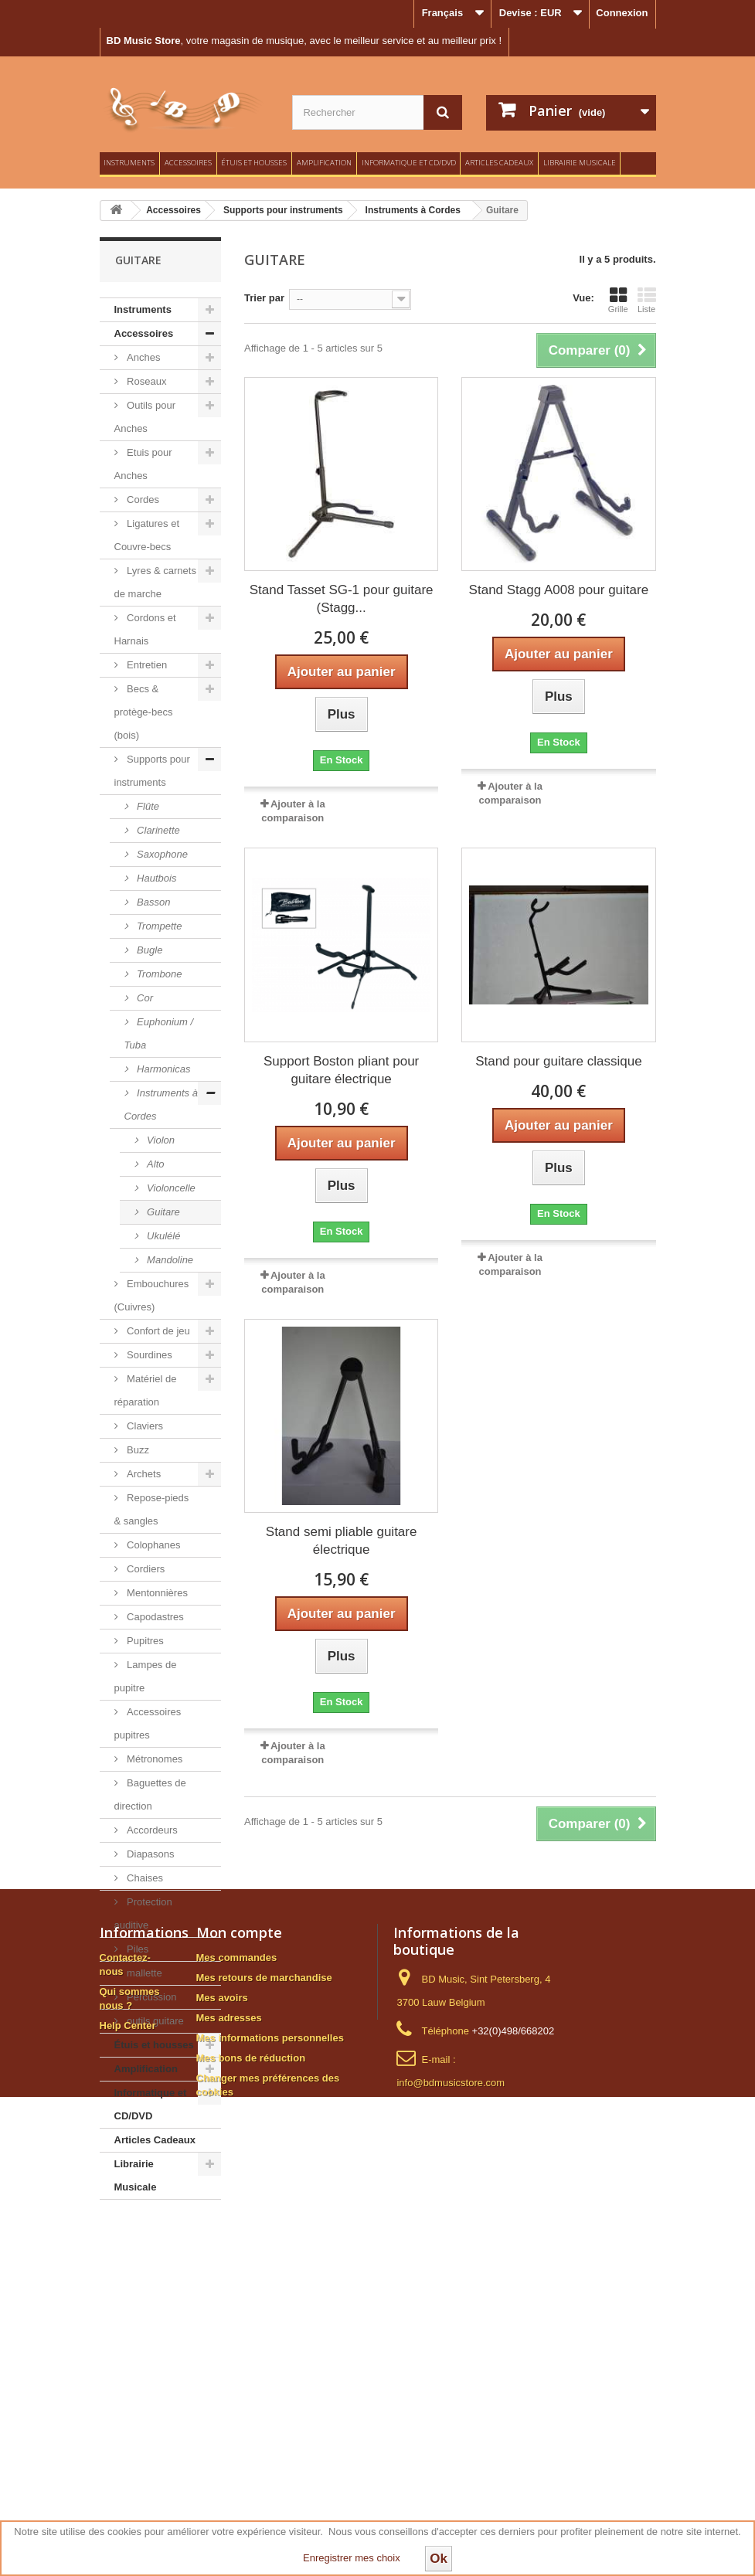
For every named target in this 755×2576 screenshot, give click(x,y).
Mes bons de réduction (251, 2430)
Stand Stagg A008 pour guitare (559, 590)
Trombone (158, 974)
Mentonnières (156, 1593)
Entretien (146, 665)
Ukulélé (163, 1236)
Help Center (128, 2398)
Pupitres (144, 1641)
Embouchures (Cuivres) (151, 1295)
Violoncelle (170, 1188)
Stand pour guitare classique (558, 1061)
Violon (160, 1140)
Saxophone (161, 854)
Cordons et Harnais (145, 629)
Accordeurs (151, 1830)
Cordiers (144, 1569)
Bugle (148, 950)
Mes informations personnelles (270, 2410)
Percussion (150, 1997)
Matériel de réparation (145, 1390)
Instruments (129, 163)
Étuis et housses (254, 163)
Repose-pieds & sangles (151, 1509)
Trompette (158, 926)
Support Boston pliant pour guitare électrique (341, 1070)
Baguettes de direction (150, 1794)
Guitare (162, 1212)
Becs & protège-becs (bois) (143, 712)
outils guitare (154, 2021)
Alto (155, 1164)
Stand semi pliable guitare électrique (341, 1540)
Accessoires (188, 163)
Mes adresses (229, 2390)
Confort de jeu (157, 1331)
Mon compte (239, 2305)
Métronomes (153, 1759)
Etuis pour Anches (143, 464)
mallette (143, 1973)
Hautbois (155, 878)
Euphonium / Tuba (159, 1033)
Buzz (137, 1450)
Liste (647, 300)
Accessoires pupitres (148, 1723)
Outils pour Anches (144, 416)
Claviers (144, 1426)
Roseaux (145, 381)
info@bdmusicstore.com (450, 2455)
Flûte (147, 806)
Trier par (264, 298)
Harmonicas (162, 1069)
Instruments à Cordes (161, 1104)
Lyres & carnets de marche (155, 582)
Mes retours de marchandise (264, 2350)
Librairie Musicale (579, 163)
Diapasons (149, 1854)
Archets (143, 1474)
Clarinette (157, 830)
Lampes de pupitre (145, 1676)
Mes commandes (236, 2330)
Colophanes (152, 1545)
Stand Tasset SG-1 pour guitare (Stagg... (342, 599)
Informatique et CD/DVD (409, 163)
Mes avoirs (222, 2370)
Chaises (144, 1878)
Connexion (622, 13)
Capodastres (154, 1617)
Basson (152, 902)
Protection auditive (143, 1913)
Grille (618, 300)
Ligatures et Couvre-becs (147, 535)
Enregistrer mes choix (351, 2558)
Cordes (142, 499)
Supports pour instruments (152, 770)
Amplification (324, 163)
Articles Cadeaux (499, 163)
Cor (144, 998)
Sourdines (148, 1355)
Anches (142, 357)
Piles (136, 1949)
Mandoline (169, 1260)
